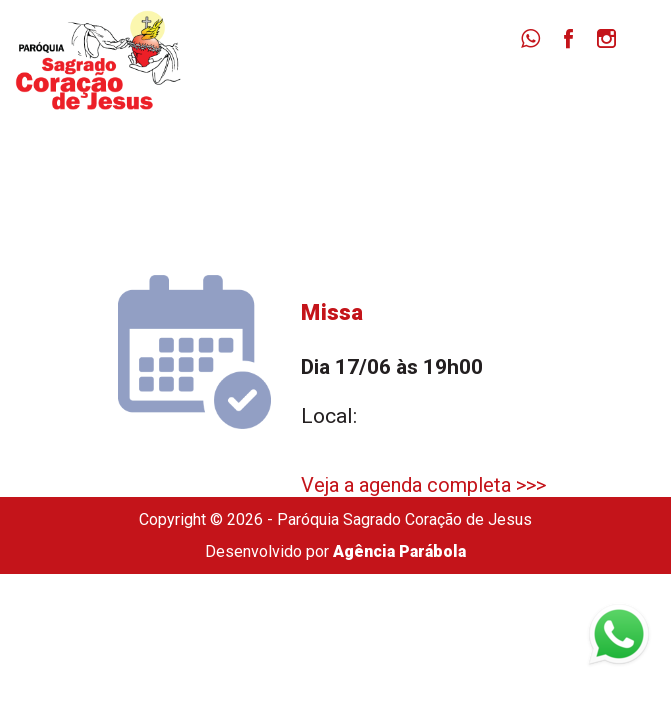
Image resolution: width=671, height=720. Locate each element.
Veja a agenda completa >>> (423, 485)
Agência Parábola (399, 551)
